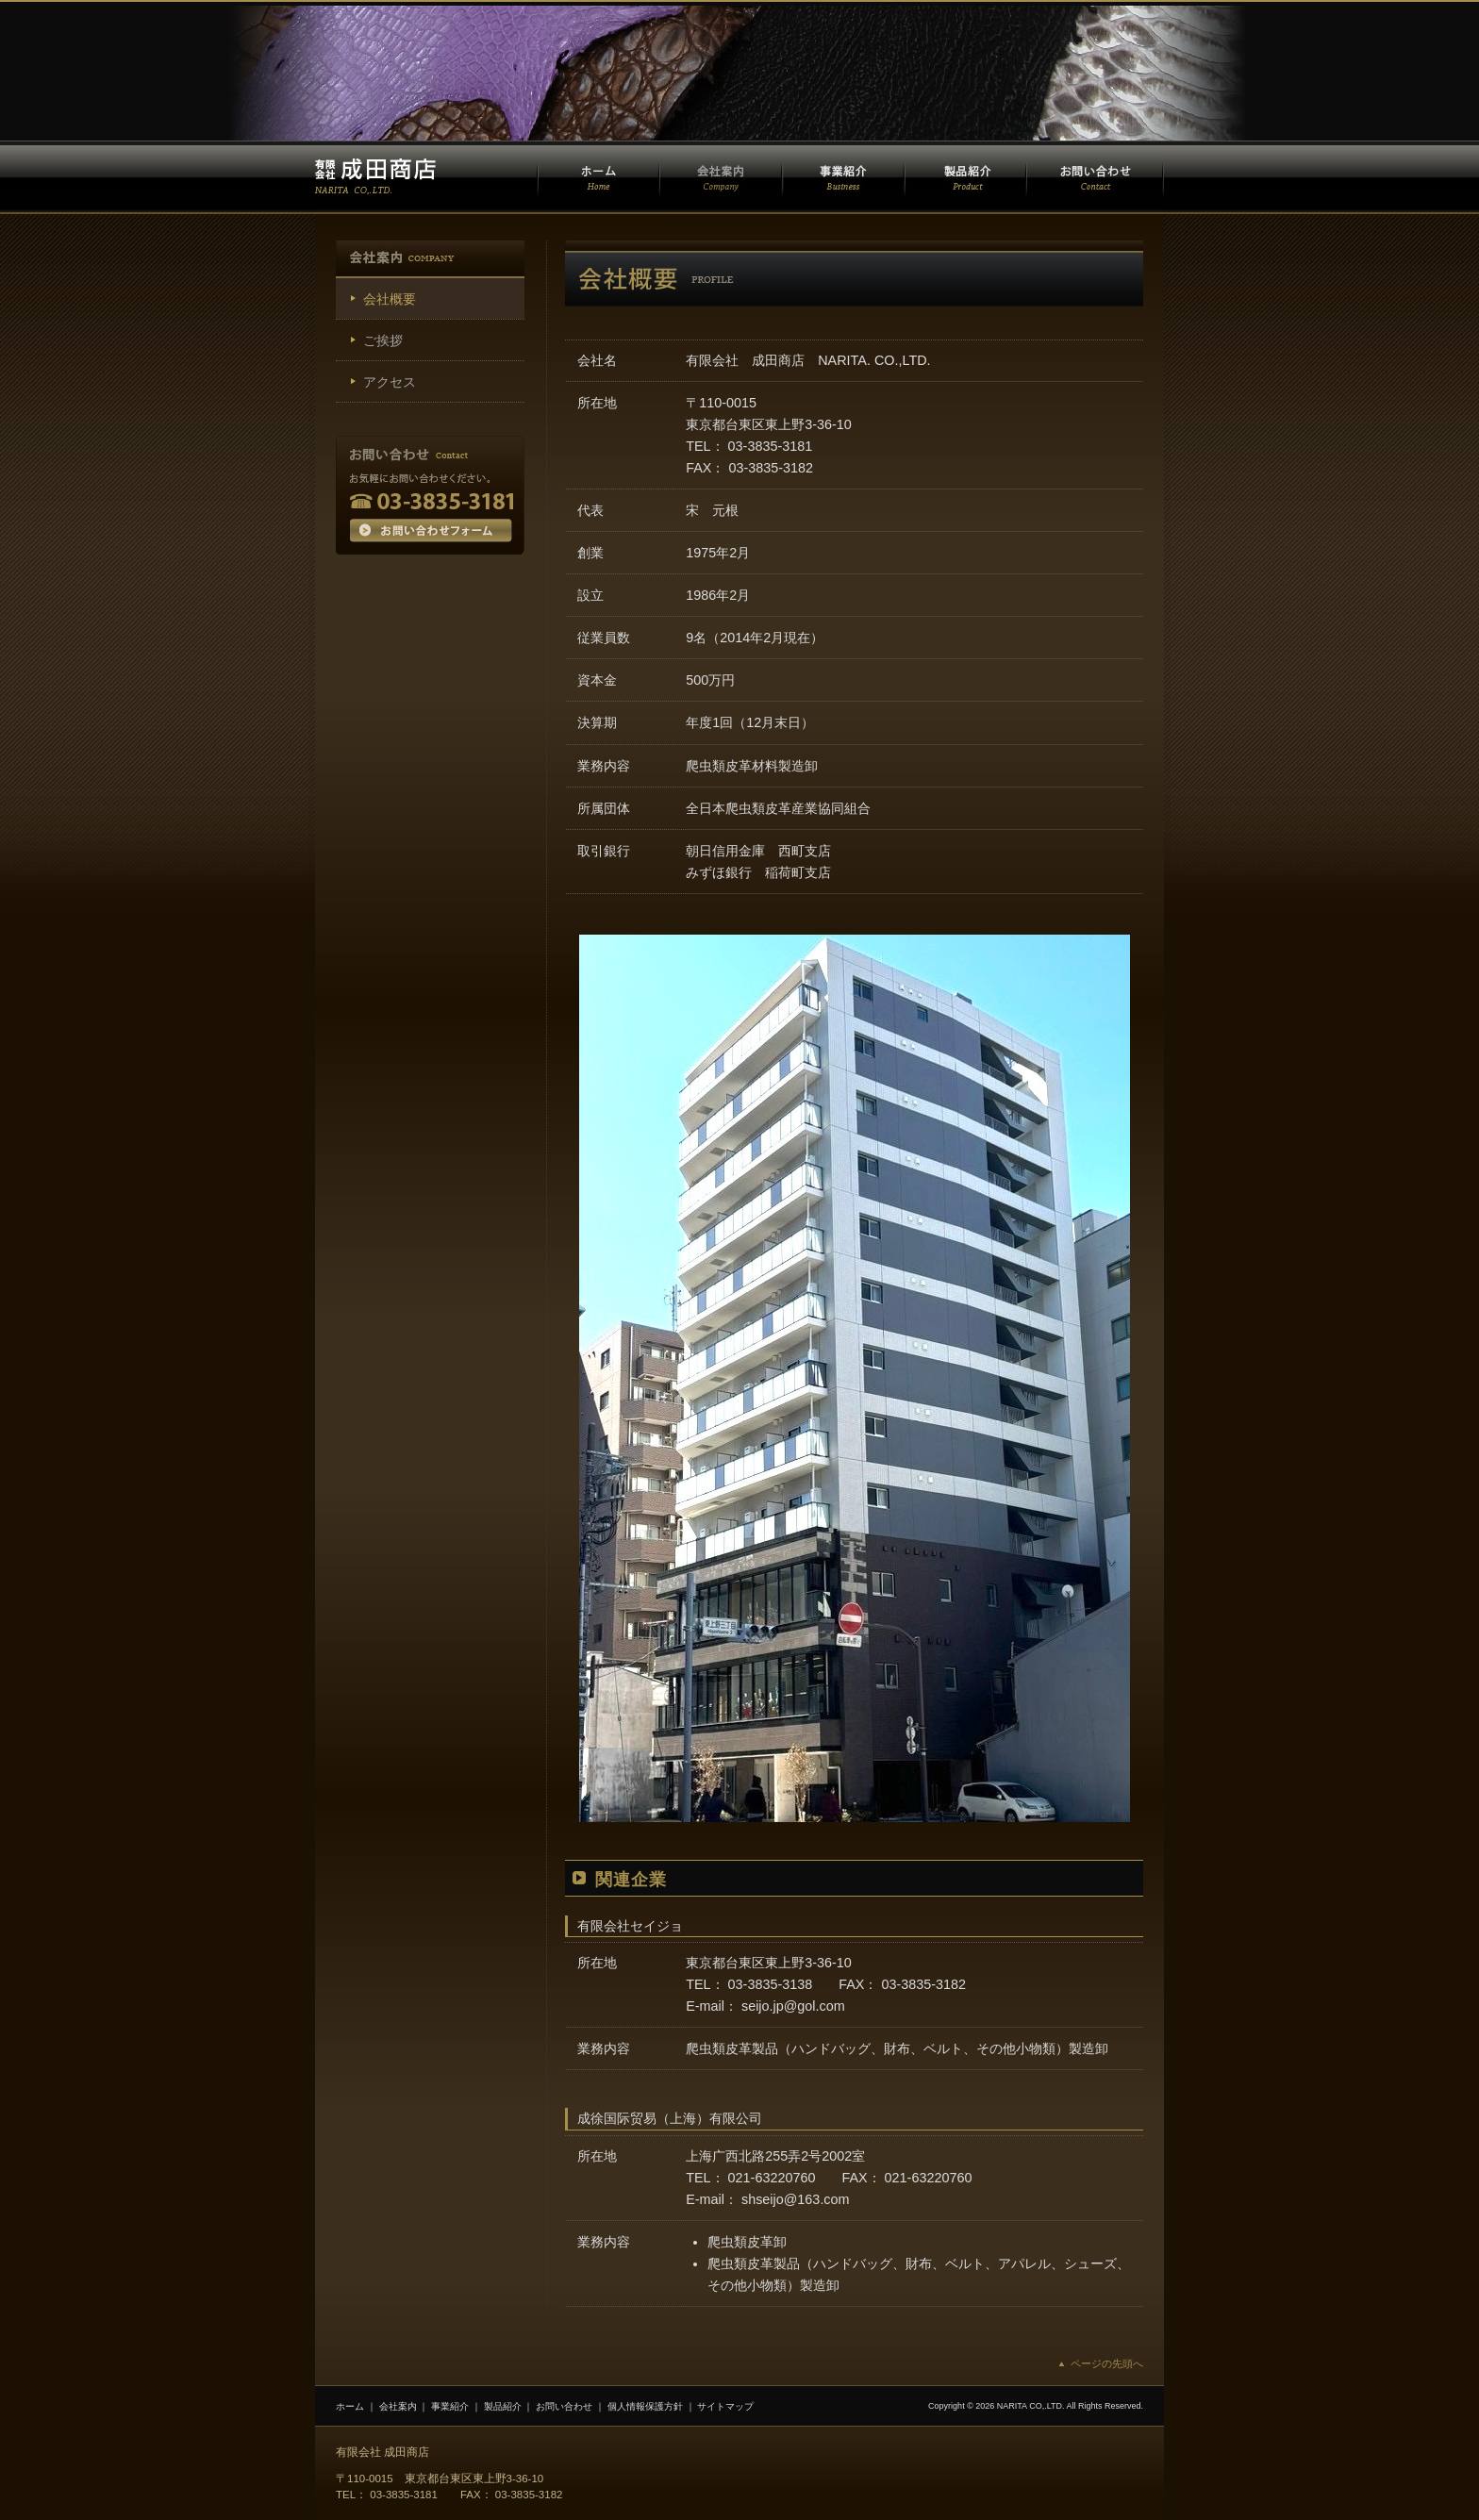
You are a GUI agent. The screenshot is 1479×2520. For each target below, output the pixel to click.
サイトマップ (725, 2406)
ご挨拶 (383, 340)
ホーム (350, 2406)
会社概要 (389, 299)
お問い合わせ (564, 2406)
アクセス (389, 382)
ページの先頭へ (1107, 2363)
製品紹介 (503, 2406)
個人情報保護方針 (645, 2406)
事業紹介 (450, 2406)
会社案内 (398, 2406)
